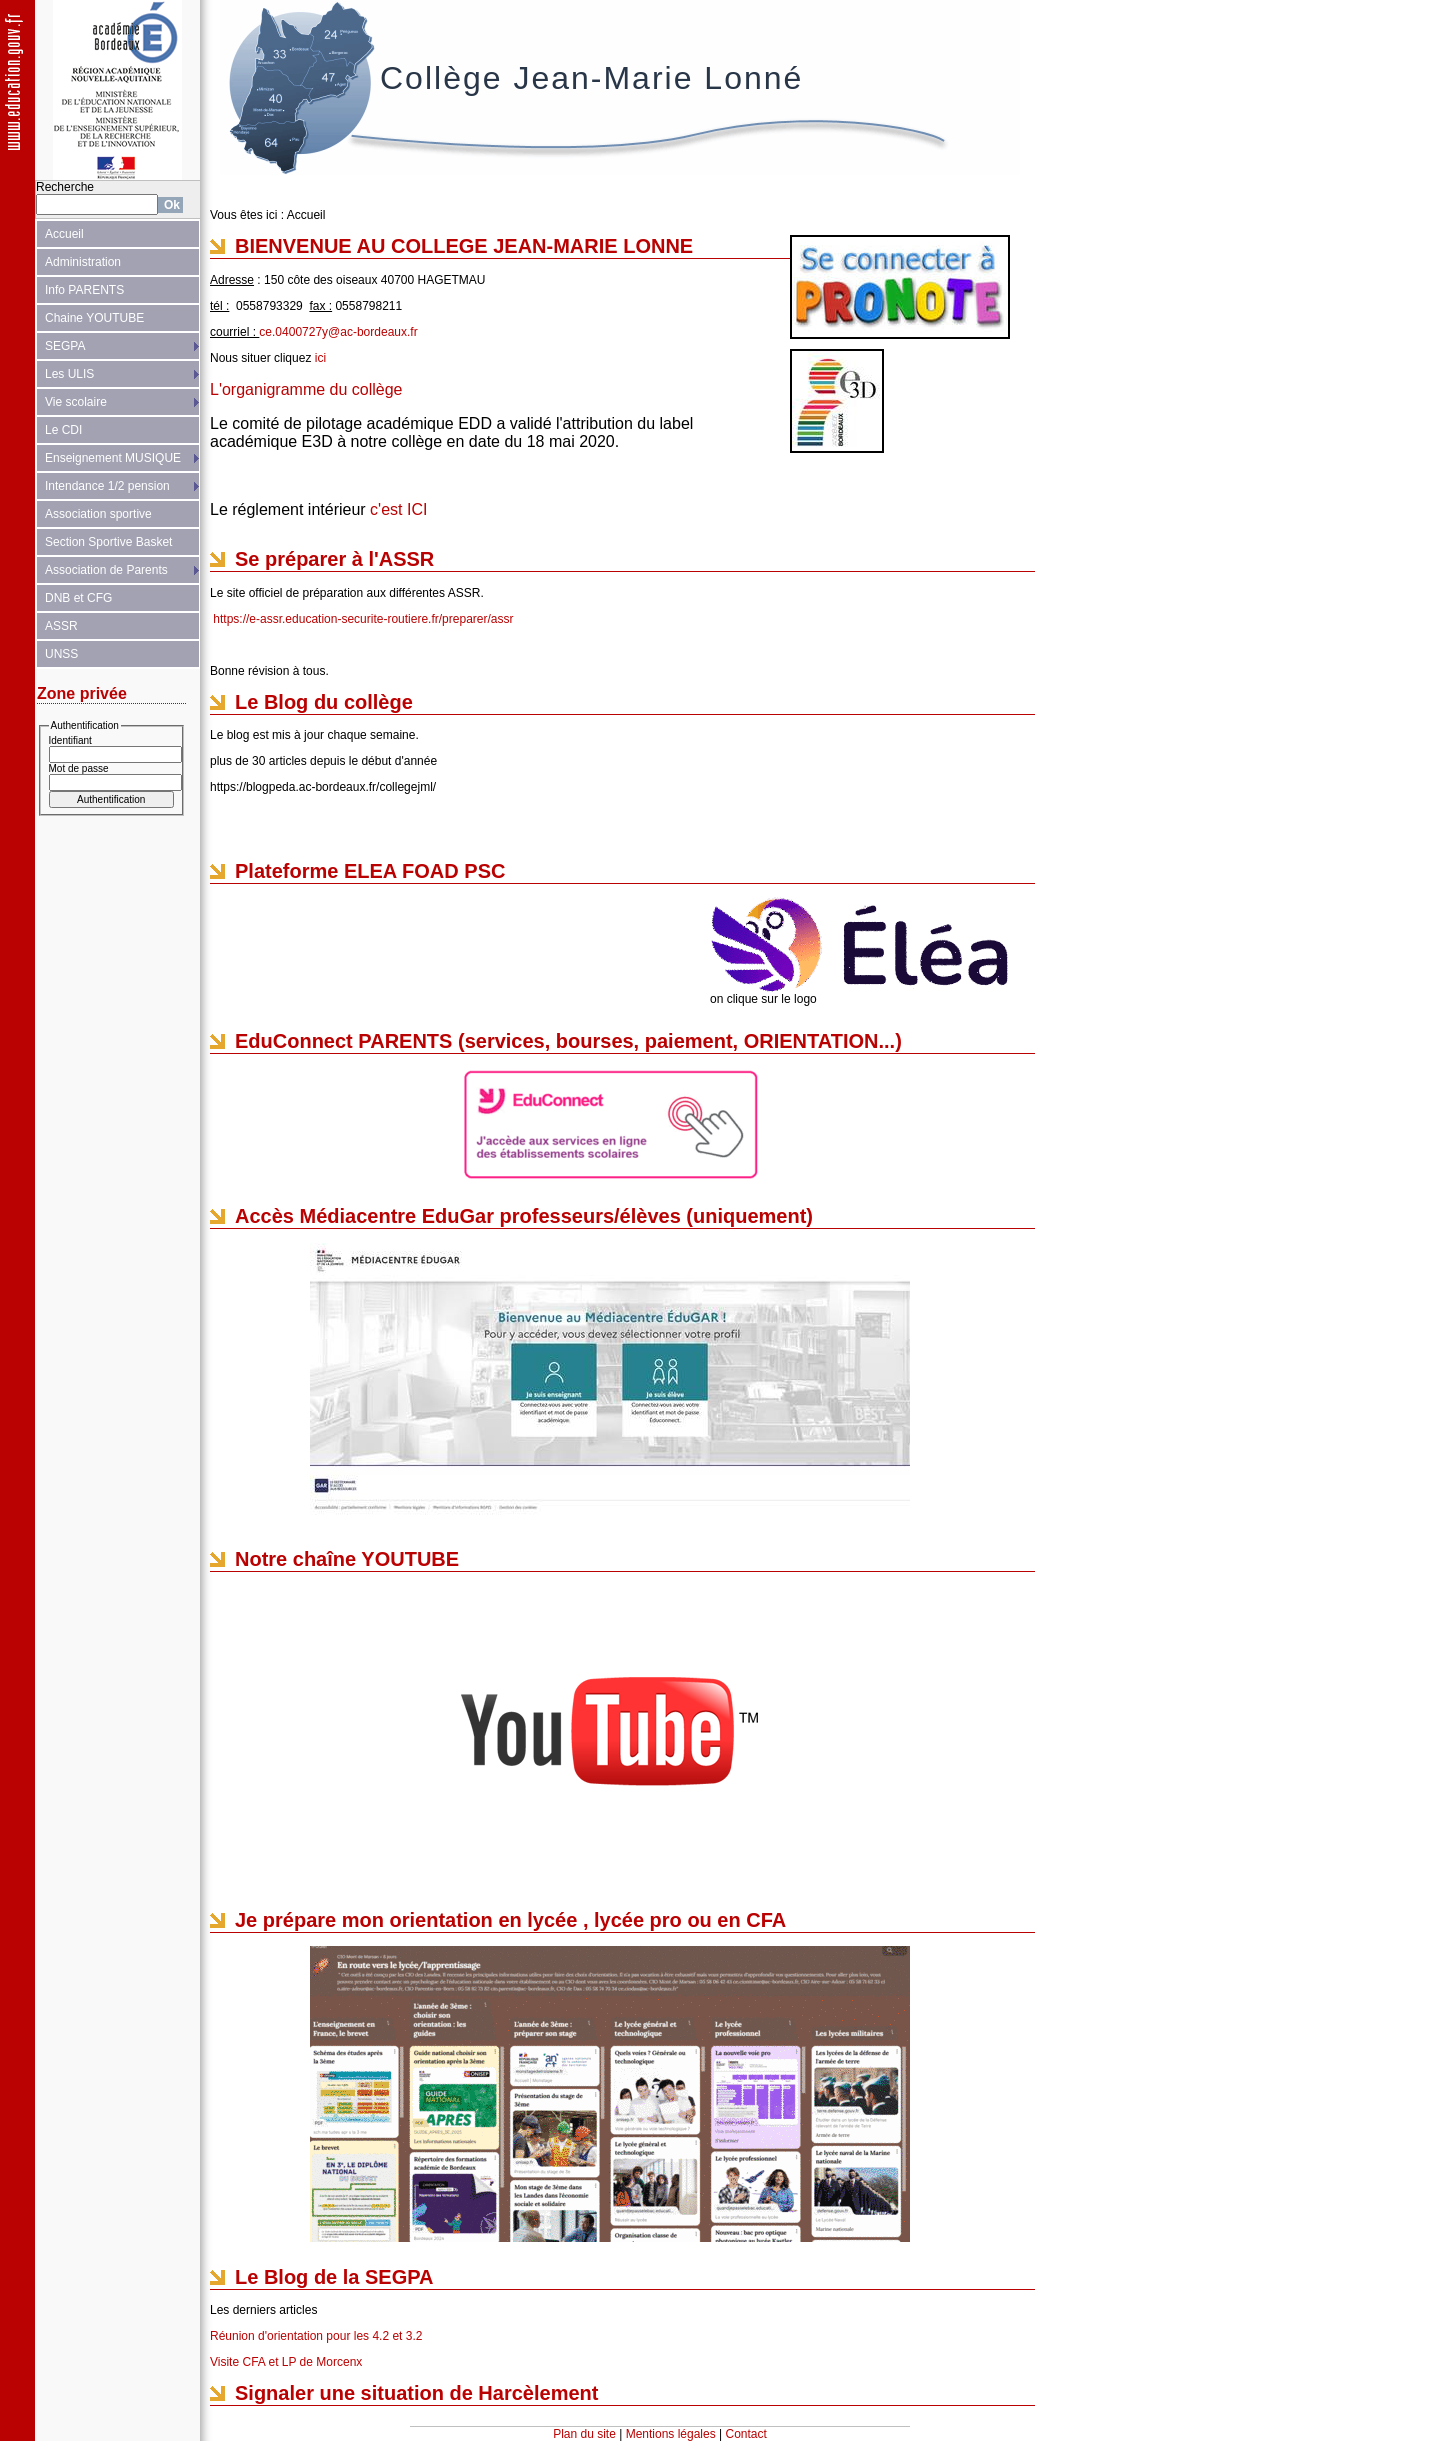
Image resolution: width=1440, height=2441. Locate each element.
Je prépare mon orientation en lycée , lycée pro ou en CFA (510, 1920)
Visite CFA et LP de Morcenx (286, 2362)
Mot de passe (79, 768)
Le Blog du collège (324, 702)
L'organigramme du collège (306, 389)
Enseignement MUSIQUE (113, 458)
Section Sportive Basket (108, 542)
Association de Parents (106, 570)
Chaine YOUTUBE (94, 318)
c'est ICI (398, 509)
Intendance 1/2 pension (107, 486)
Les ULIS (69, 374)
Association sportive (98, 514)
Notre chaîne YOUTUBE (347, 1559)
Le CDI (63, 430)
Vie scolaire (76, 402)
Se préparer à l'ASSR (334, 559)
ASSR (61, 626)
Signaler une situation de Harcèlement (416, 2393)
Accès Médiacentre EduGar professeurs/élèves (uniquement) (524, 1216)
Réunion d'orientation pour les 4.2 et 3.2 (316, 2336)
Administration (83, 262)
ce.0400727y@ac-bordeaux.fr (338, 332)
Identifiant (70, 740)
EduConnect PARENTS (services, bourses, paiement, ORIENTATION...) (568, 1041)
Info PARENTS (84, 290)
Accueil (64, 234)
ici (320, 358)
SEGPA (65, 346)
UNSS (61, 654)
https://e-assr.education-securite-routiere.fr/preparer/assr (363, 619)
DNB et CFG (78, 598)
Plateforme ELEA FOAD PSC (370, 871)
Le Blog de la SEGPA (334, 2277)
